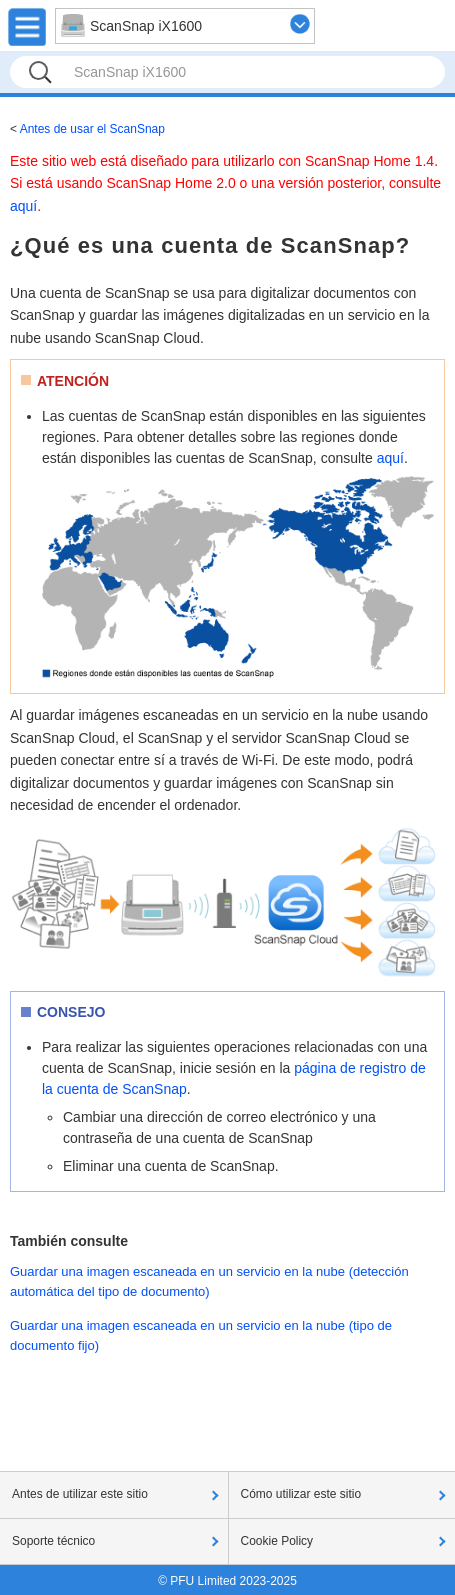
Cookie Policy (277, 1541)
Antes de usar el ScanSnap (92, 129)
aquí (23, 206)
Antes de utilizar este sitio (80, 1494)
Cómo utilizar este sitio (301, 1494)
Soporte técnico (53, 1541)
